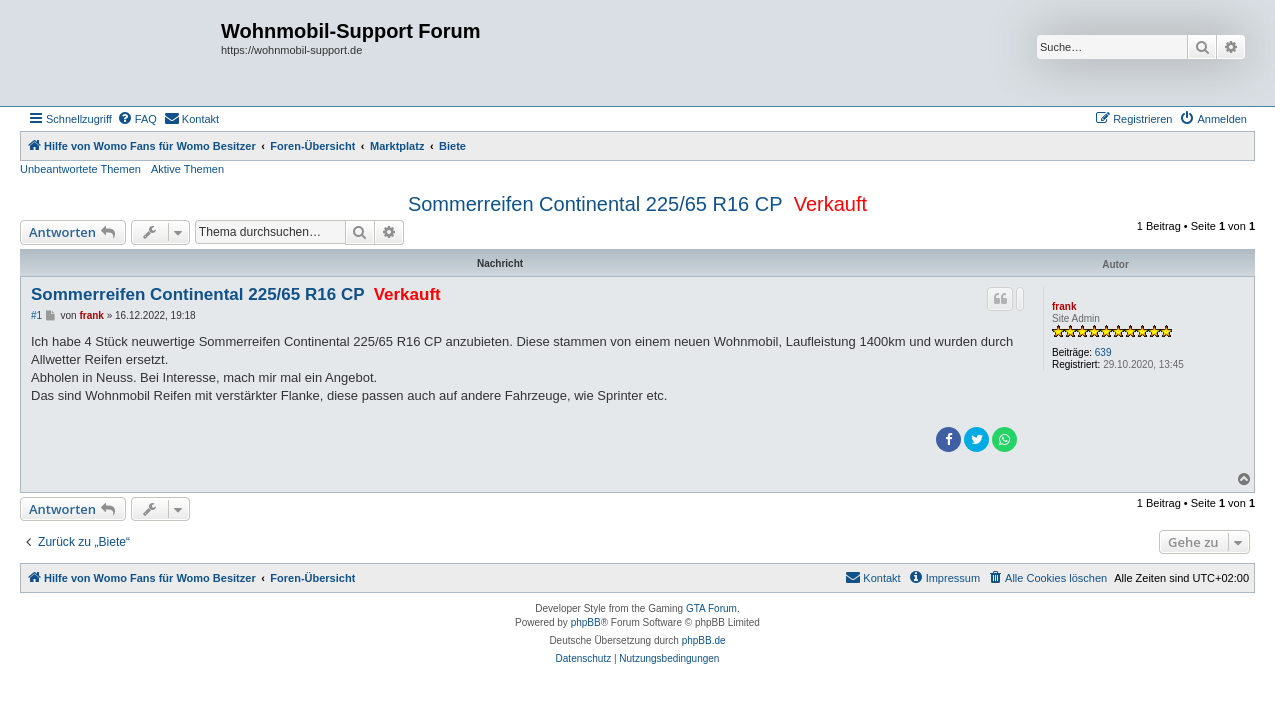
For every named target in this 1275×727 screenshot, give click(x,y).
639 (1103, 352)
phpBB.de (704, 640)
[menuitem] (137, 119)
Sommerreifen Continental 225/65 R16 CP (595, 204)
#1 (36, 315)
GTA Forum (711, 608)
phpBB (586, 622)
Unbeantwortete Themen (80, 169)
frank (1064, 306)
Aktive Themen (187, 169)
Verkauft (830, 204)
